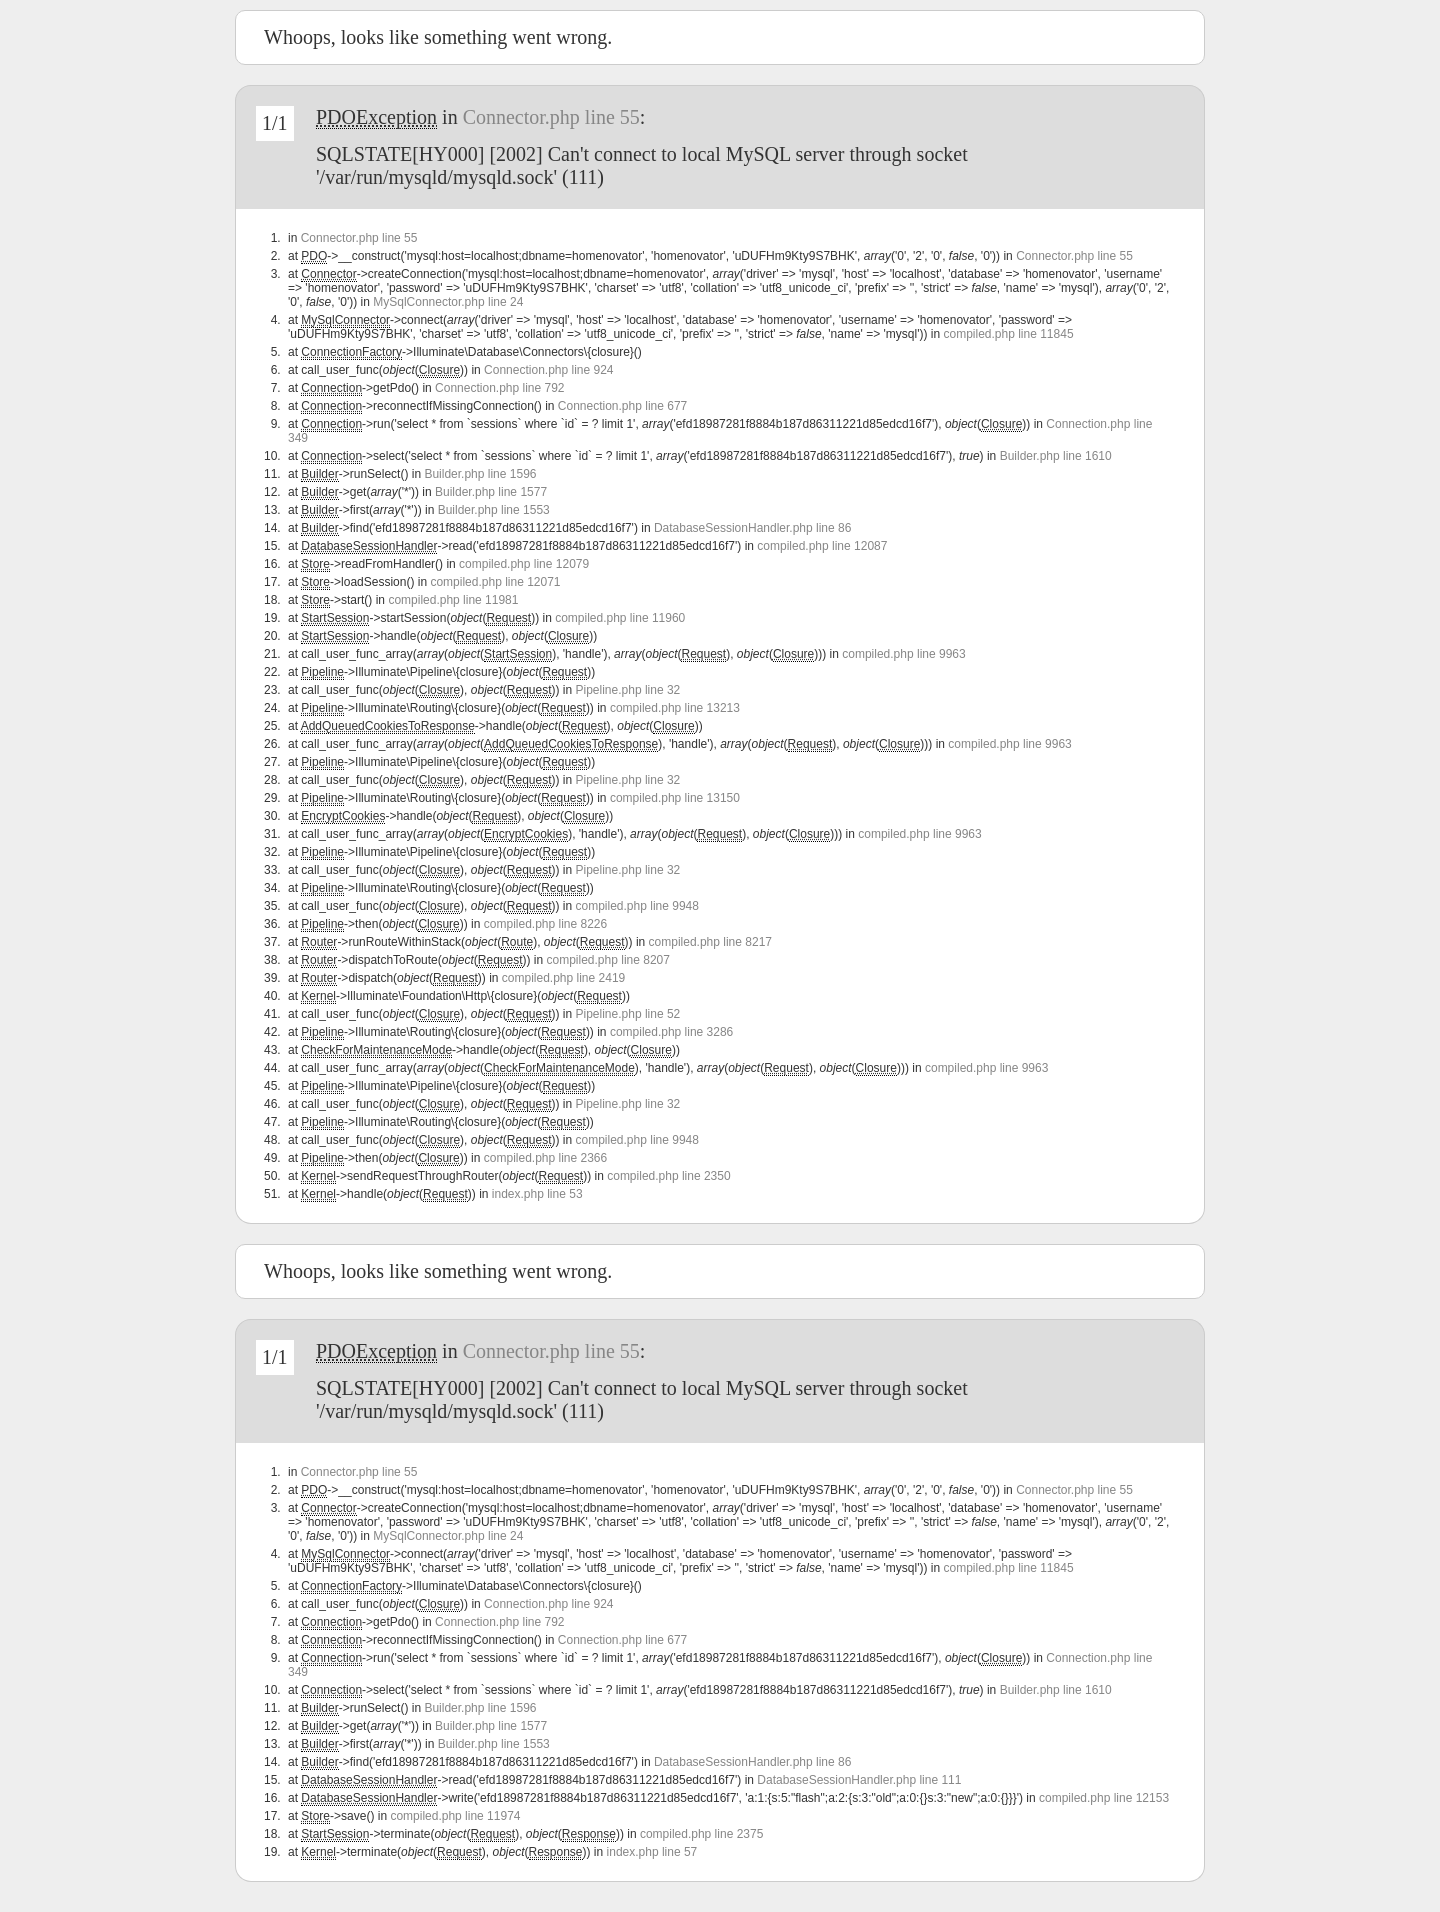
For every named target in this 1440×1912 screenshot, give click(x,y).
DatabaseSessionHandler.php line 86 (752, 528)
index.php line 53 (537, 1194)
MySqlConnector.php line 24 (448, 302)
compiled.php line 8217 (710, 942)
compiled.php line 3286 (671, 1032)
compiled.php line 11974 (455, 1816)
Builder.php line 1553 (494, 510)
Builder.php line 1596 (480, 474)
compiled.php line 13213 (675, 708)
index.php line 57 (652, 1852)
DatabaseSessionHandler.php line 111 (859, 1780)
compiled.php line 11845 (1008, 334)
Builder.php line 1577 (491, 492)
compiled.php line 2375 (701, 1834)
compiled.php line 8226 (545, 924)
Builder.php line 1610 (1056, 456)
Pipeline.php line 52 (628, 1014)
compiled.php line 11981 (453, 600)
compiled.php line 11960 (620, 618)
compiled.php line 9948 (637, 906)
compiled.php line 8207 (608, 960)
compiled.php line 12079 (524, 564)
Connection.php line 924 (548, 370)
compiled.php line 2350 (668, 1176)
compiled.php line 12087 (822, 546)
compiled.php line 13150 (675, 798)
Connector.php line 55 (551, 117)
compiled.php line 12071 (495, 582)
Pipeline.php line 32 (628, 690)
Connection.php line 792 (499, 388)
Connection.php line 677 (622, 406)
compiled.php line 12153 (1104, 1798)
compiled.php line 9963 (903, 654)
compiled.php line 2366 (545, 1158)
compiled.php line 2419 (563, 978)
